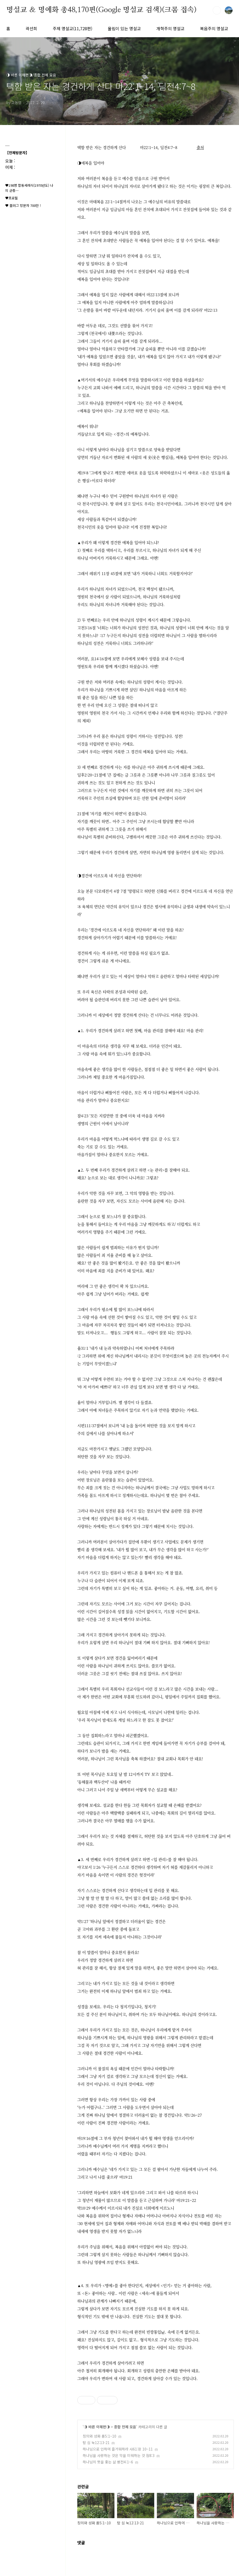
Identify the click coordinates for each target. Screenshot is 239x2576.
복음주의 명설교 (214, 28)
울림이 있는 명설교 (124, 28)
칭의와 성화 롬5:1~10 (99, 2436)
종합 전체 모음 (125, 2426)
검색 (217, 10)
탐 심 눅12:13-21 (96, 2442)
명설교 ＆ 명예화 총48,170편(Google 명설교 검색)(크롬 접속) (101, 10)
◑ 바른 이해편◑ (97, 2426)
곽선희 (31, 28)
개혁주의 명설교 (170, 28)
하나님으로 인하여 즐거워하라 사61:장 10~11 (118, 2449)
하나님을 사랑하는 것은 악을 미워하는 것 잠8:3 (119, 2455)
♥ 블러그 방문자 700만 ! (23, 205)
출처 (200, 147)
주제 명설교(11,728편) (72, 28)
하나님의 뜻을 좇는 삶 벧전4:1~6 (108, 2461)
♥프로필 (11, 197)
